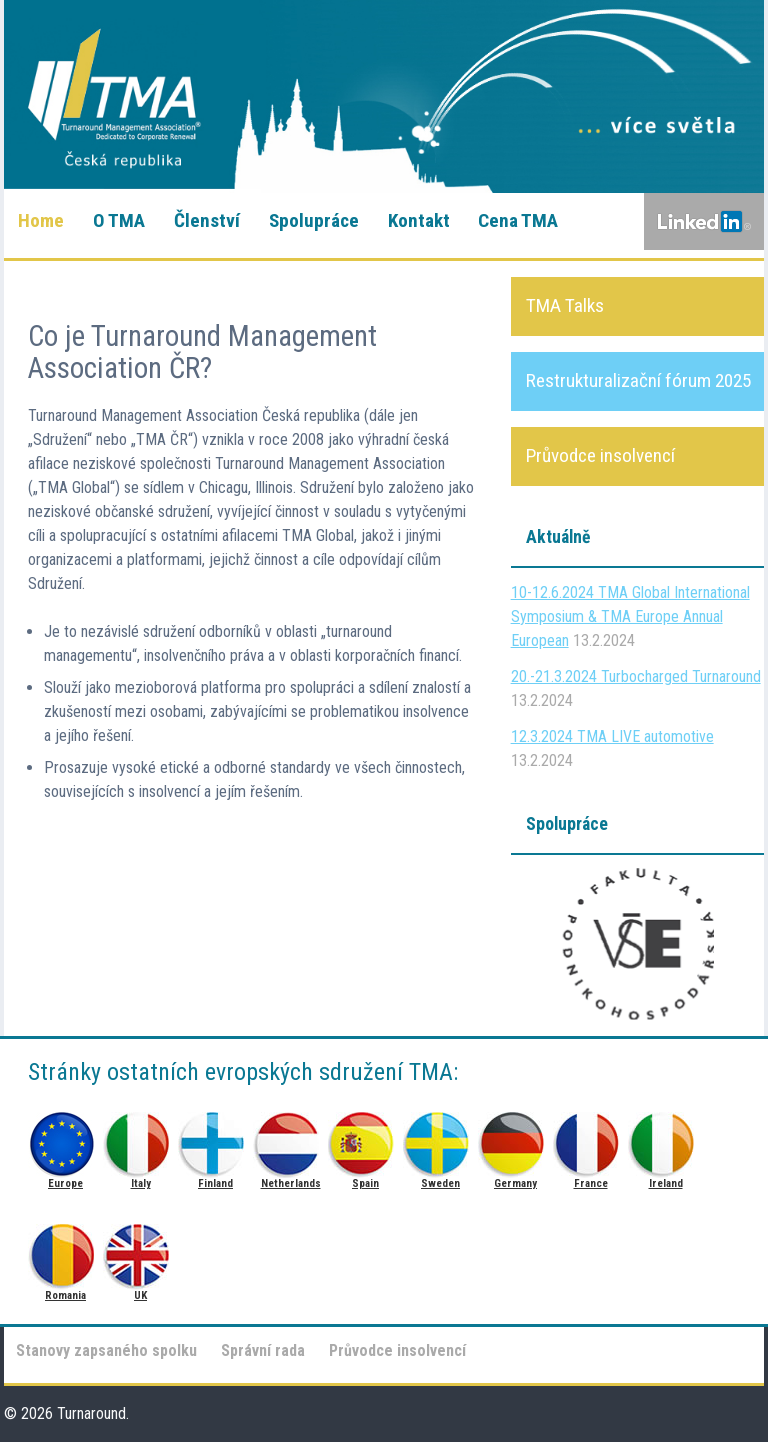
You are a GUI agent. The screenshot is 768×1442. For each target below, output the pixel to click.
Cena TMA (518, 220)
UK (140, 1250)
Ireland (665, 1138)
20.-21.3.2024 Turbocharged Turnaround (636, 676)
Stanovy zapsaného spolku (106, 1350)
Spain (365, 1138)
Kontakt (419, 220)
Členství (207, 220)
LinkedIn (704, 222)
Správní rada (263, 1350)
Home (41, 220)
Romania (65, 1250)
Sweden (440, 1138)
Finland (215, 1138)
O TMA (119, 220)
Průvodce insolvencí (397, 1350)
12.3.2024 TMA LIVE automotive (612, 736)
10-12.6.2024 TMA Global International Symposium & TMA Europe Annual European (630, 616)
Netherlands (290, 1138)
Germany (515, 1138)
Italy (140, 1138)
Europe (65, 1138)
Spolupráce (314, 220)
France (590, 1138)
